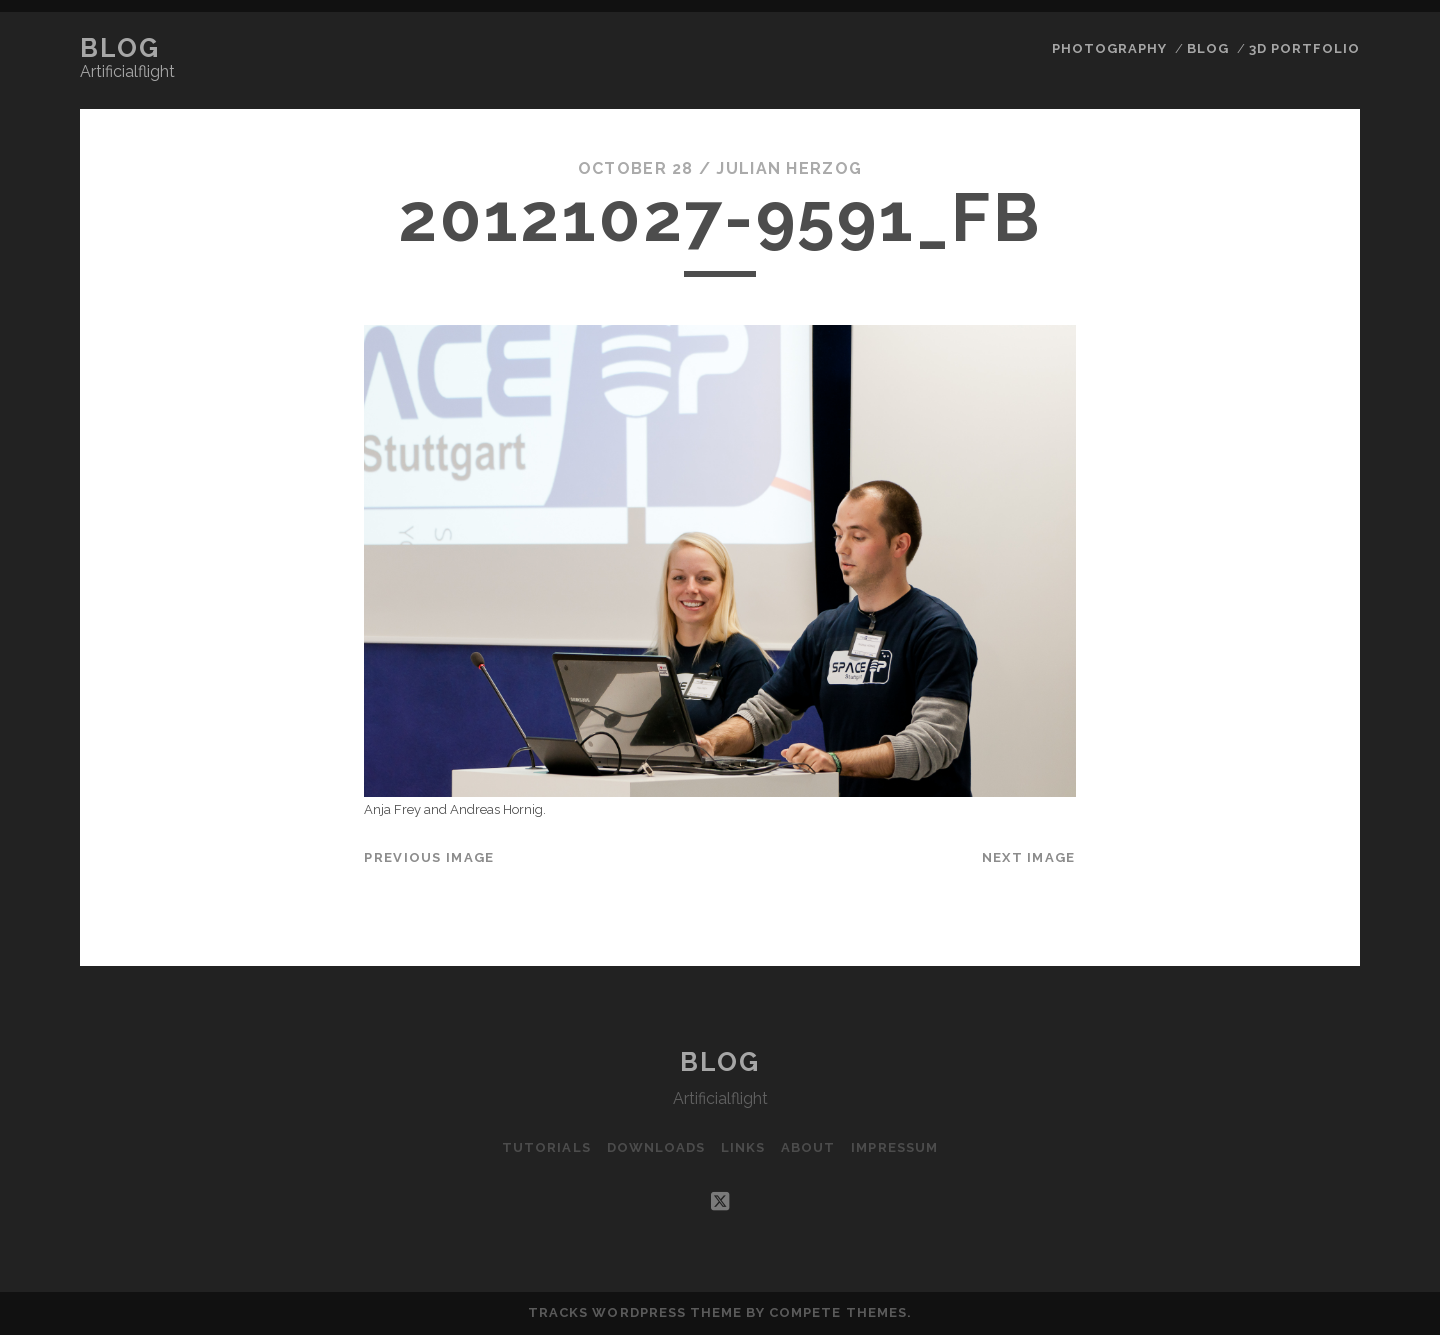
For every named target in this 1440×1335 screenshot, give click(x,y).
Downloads (656, 1147)
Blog (119, 48)
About (808, 1147)
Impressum (894, 1147)
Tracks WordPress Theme (635, 1312)
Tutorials (546, 1147)
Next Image (1029, 857)
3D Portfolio (1305, 48)
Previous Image (429, 857)
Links (743, 1147)
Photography (1109, 48)
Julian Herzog (789, 168)
